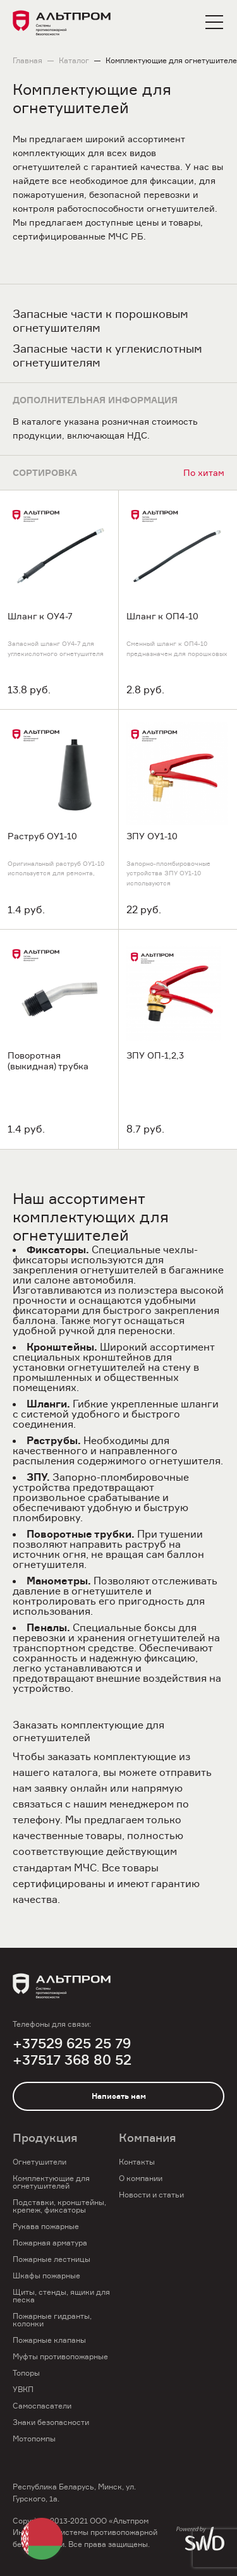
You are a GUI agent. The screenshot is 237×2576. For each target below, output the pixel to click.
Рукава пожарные (46, 2226)
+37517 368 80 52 (72, 2060)
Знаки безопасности (51, 2422)
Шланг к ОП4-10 (162, 616)
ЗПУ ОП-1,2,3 (155, 1055)
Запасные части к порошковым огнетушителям (100, 320)
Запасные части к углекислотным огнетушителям (107, 355)
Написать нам (119, 2096)
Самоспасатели (42, 2405)
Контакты (137, 2161)
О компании (140, 2178)
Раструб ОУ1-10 (42, 836)
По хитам (203, 472)
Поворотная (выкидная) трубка (48, 1060)
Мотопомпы (34, 2438)
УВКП (23, 2389)
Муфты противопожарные (60, 2356)
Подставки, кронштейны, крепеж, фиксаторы (59, 2206)
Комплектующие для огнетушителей (51, 2181)
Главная (27, 60)
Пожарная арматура (50, 2242)
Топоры (26, 2373)
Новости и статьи (151, 2194)
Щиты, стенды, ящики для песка (61, 2295)
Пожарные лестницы (51, 2259)
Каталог (74, 60)
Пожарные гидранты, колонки (52, 2319)
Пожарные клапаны (49, 2340)
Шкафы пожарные (46, 2275)
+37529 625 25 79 (72, 2043)
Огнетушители (39, 2161)
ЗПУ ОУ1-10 (152, 836)
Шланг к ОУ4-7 (40, 616)
